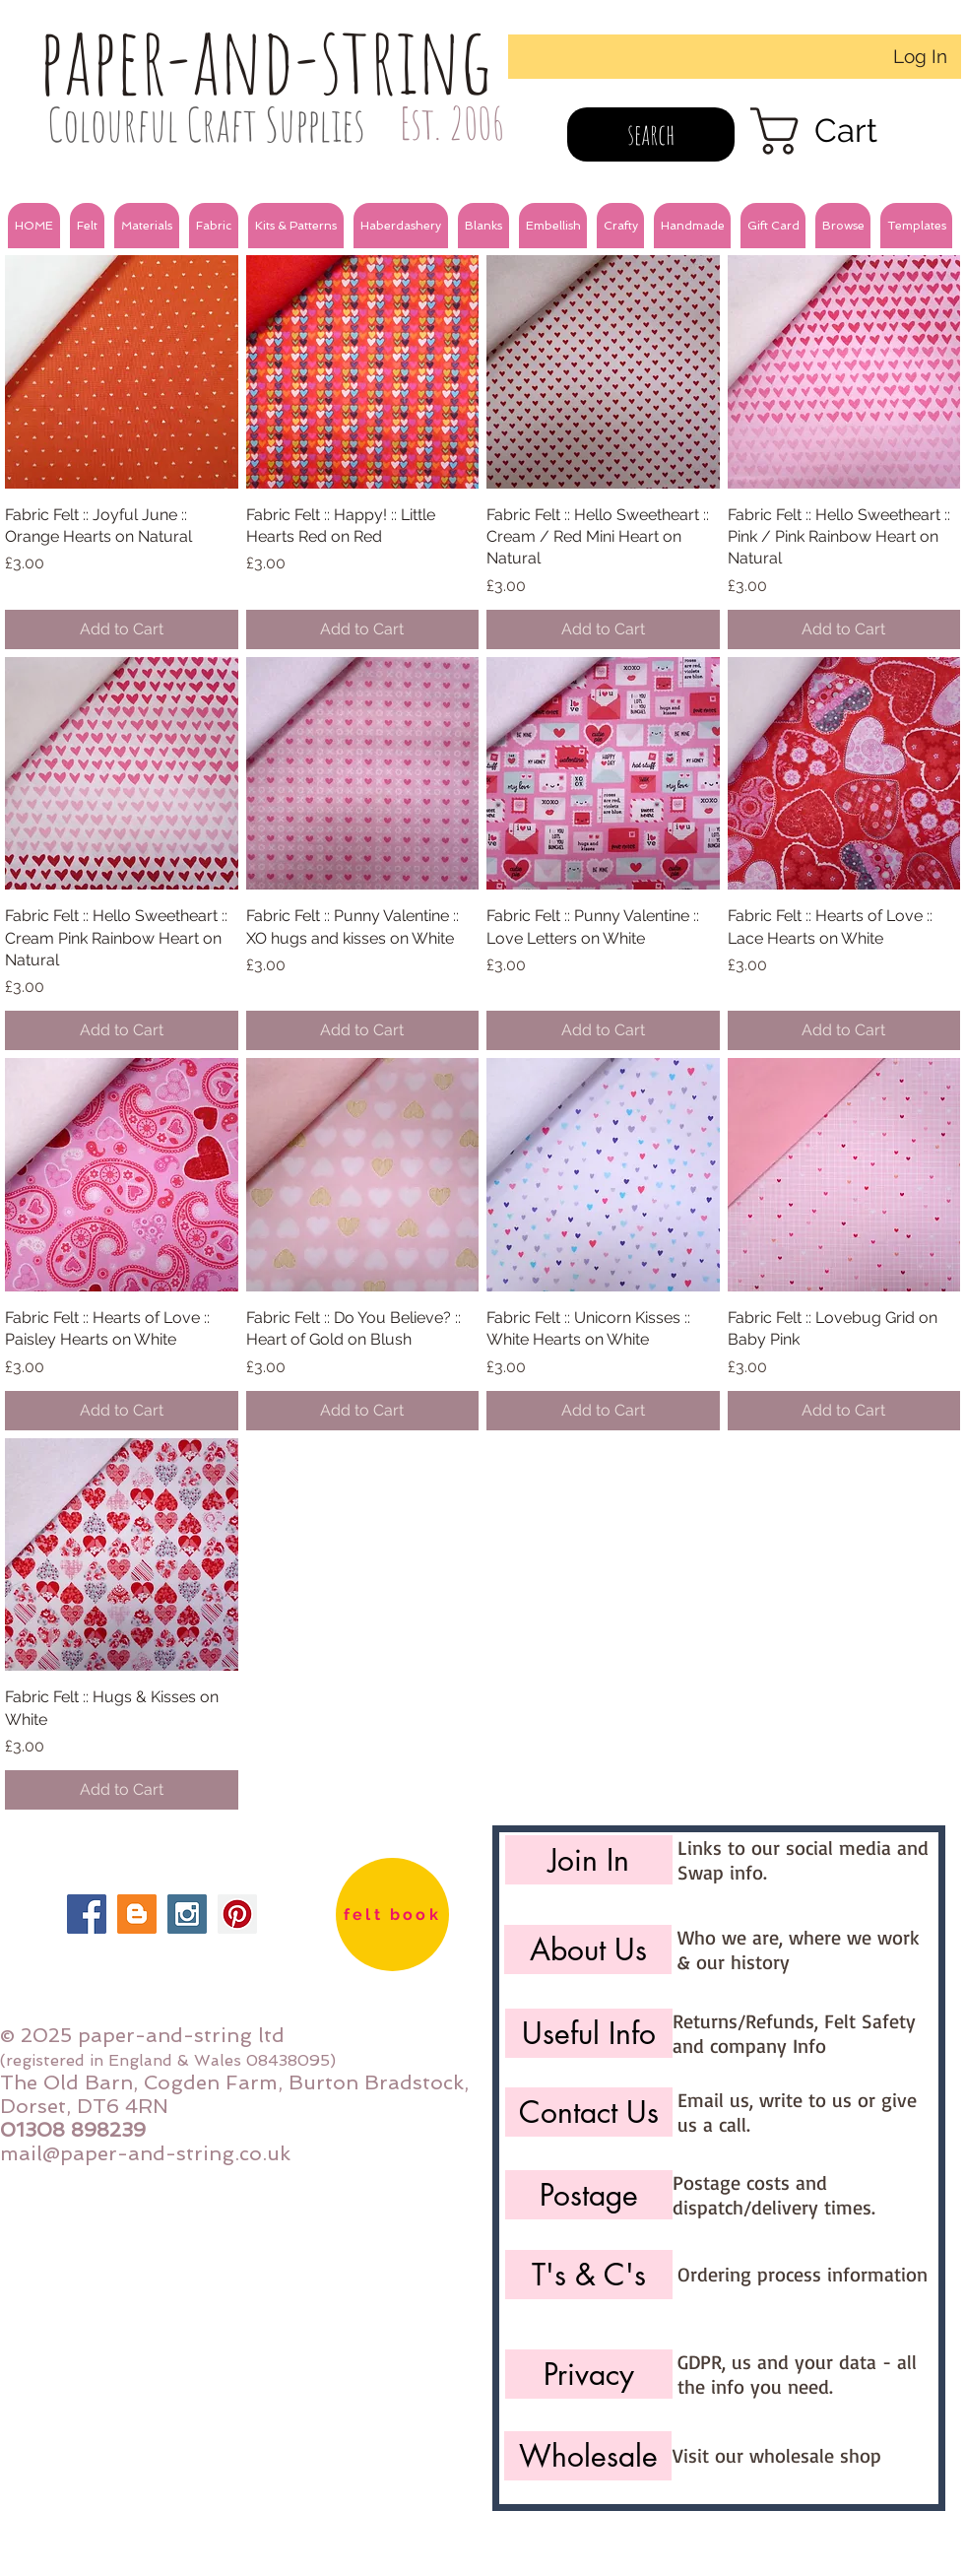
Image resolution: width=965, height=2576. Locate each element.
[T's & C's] (589, 2274)
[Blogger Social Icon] (137, 1914)
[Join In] (589, 1859)
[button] (87, 225)
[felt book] (392, 1914)
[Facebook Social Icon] (86, 1914)
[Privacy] (589, 2374)
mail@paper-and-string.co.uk (145, 2153)
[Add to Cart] (121, 629)
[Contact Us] (589, 2112)
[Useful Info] (589, 2033)
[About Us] (588, 1949)
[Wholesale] (588, 2455)
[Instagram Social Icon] (187, 1914)
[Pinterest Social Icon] (237, 1914)
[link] (841, 131)
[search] (651, 134)
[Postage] (589, 2194)
